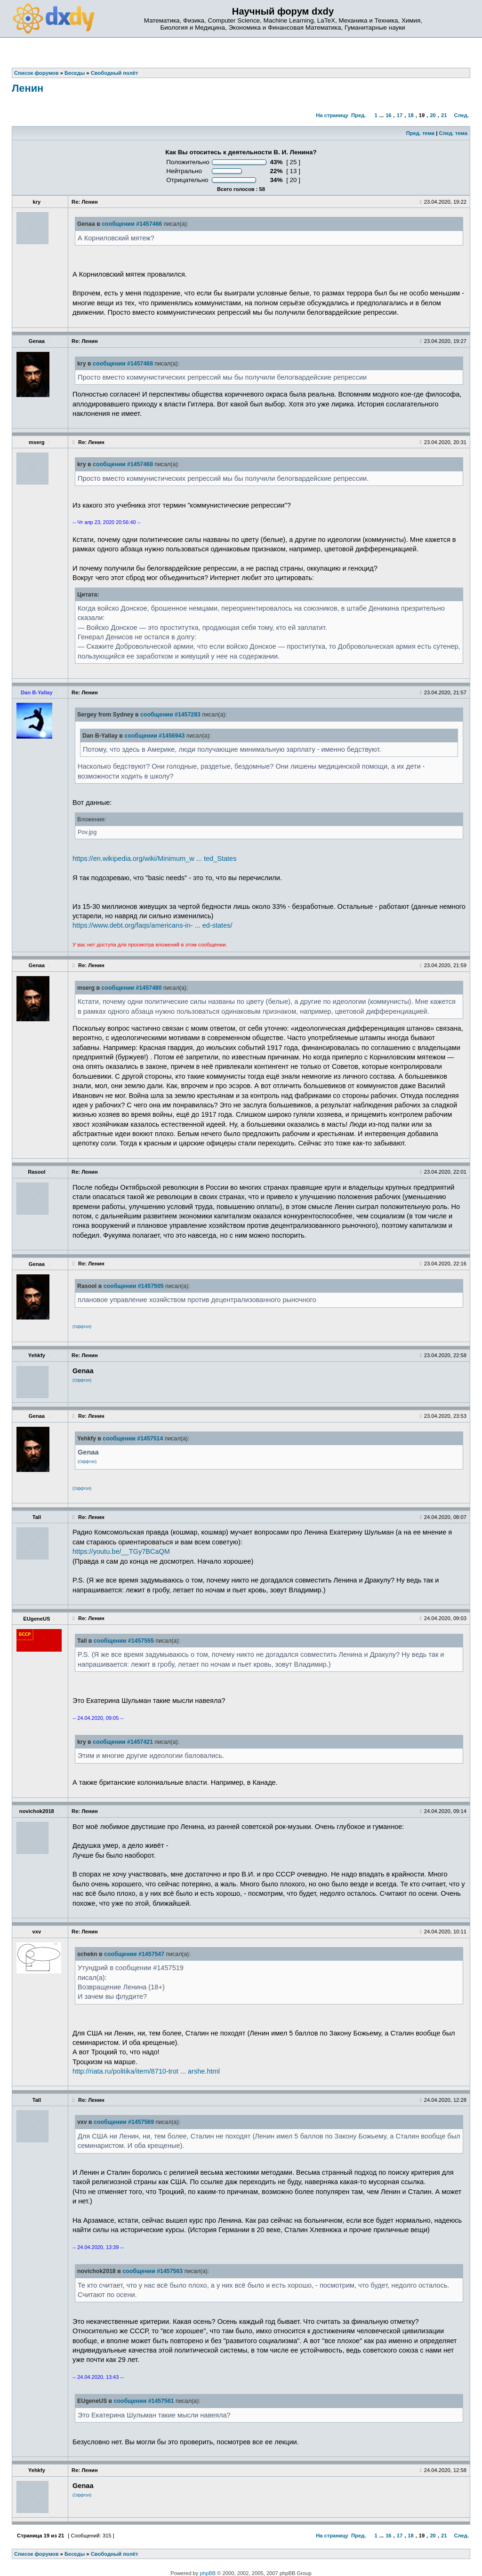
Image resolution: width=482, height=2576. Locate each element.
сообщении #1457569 (124, 2122)
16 (388, 115)
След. (461, 115)
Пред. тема (420, 133)
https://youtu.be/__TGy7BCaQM (121, 1551)
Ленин (27, 88)
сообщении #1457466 (132, 224)
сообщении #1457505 (134, 1286)
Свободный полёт (114, 2554)
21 (444, 115)
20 (432, 115)
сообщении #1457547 (134, 1954)
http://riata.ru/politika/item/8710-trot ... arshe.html (146, 2071)
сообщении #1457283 (170, 714)
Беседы (74, 2554)
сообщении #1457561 (144, 2401)
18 (410, 115)
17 (399, 115)
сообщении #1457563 (152, 2271)
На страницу (332, 115)
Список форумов (36, 2554)
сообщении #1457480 (132, 988)
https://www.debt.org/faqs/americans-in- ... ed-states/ (152, 925)
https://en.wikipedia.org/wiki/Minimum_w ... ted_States (154, 858)
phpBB (208, 2573)
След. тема (453, 133)
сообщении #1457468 (123, 363)
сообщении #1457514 (133, 1438)
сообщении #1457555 (124, 1641)
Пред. (358, 115)
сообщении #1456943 (154, 735)
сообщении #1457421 (123, 1742)
